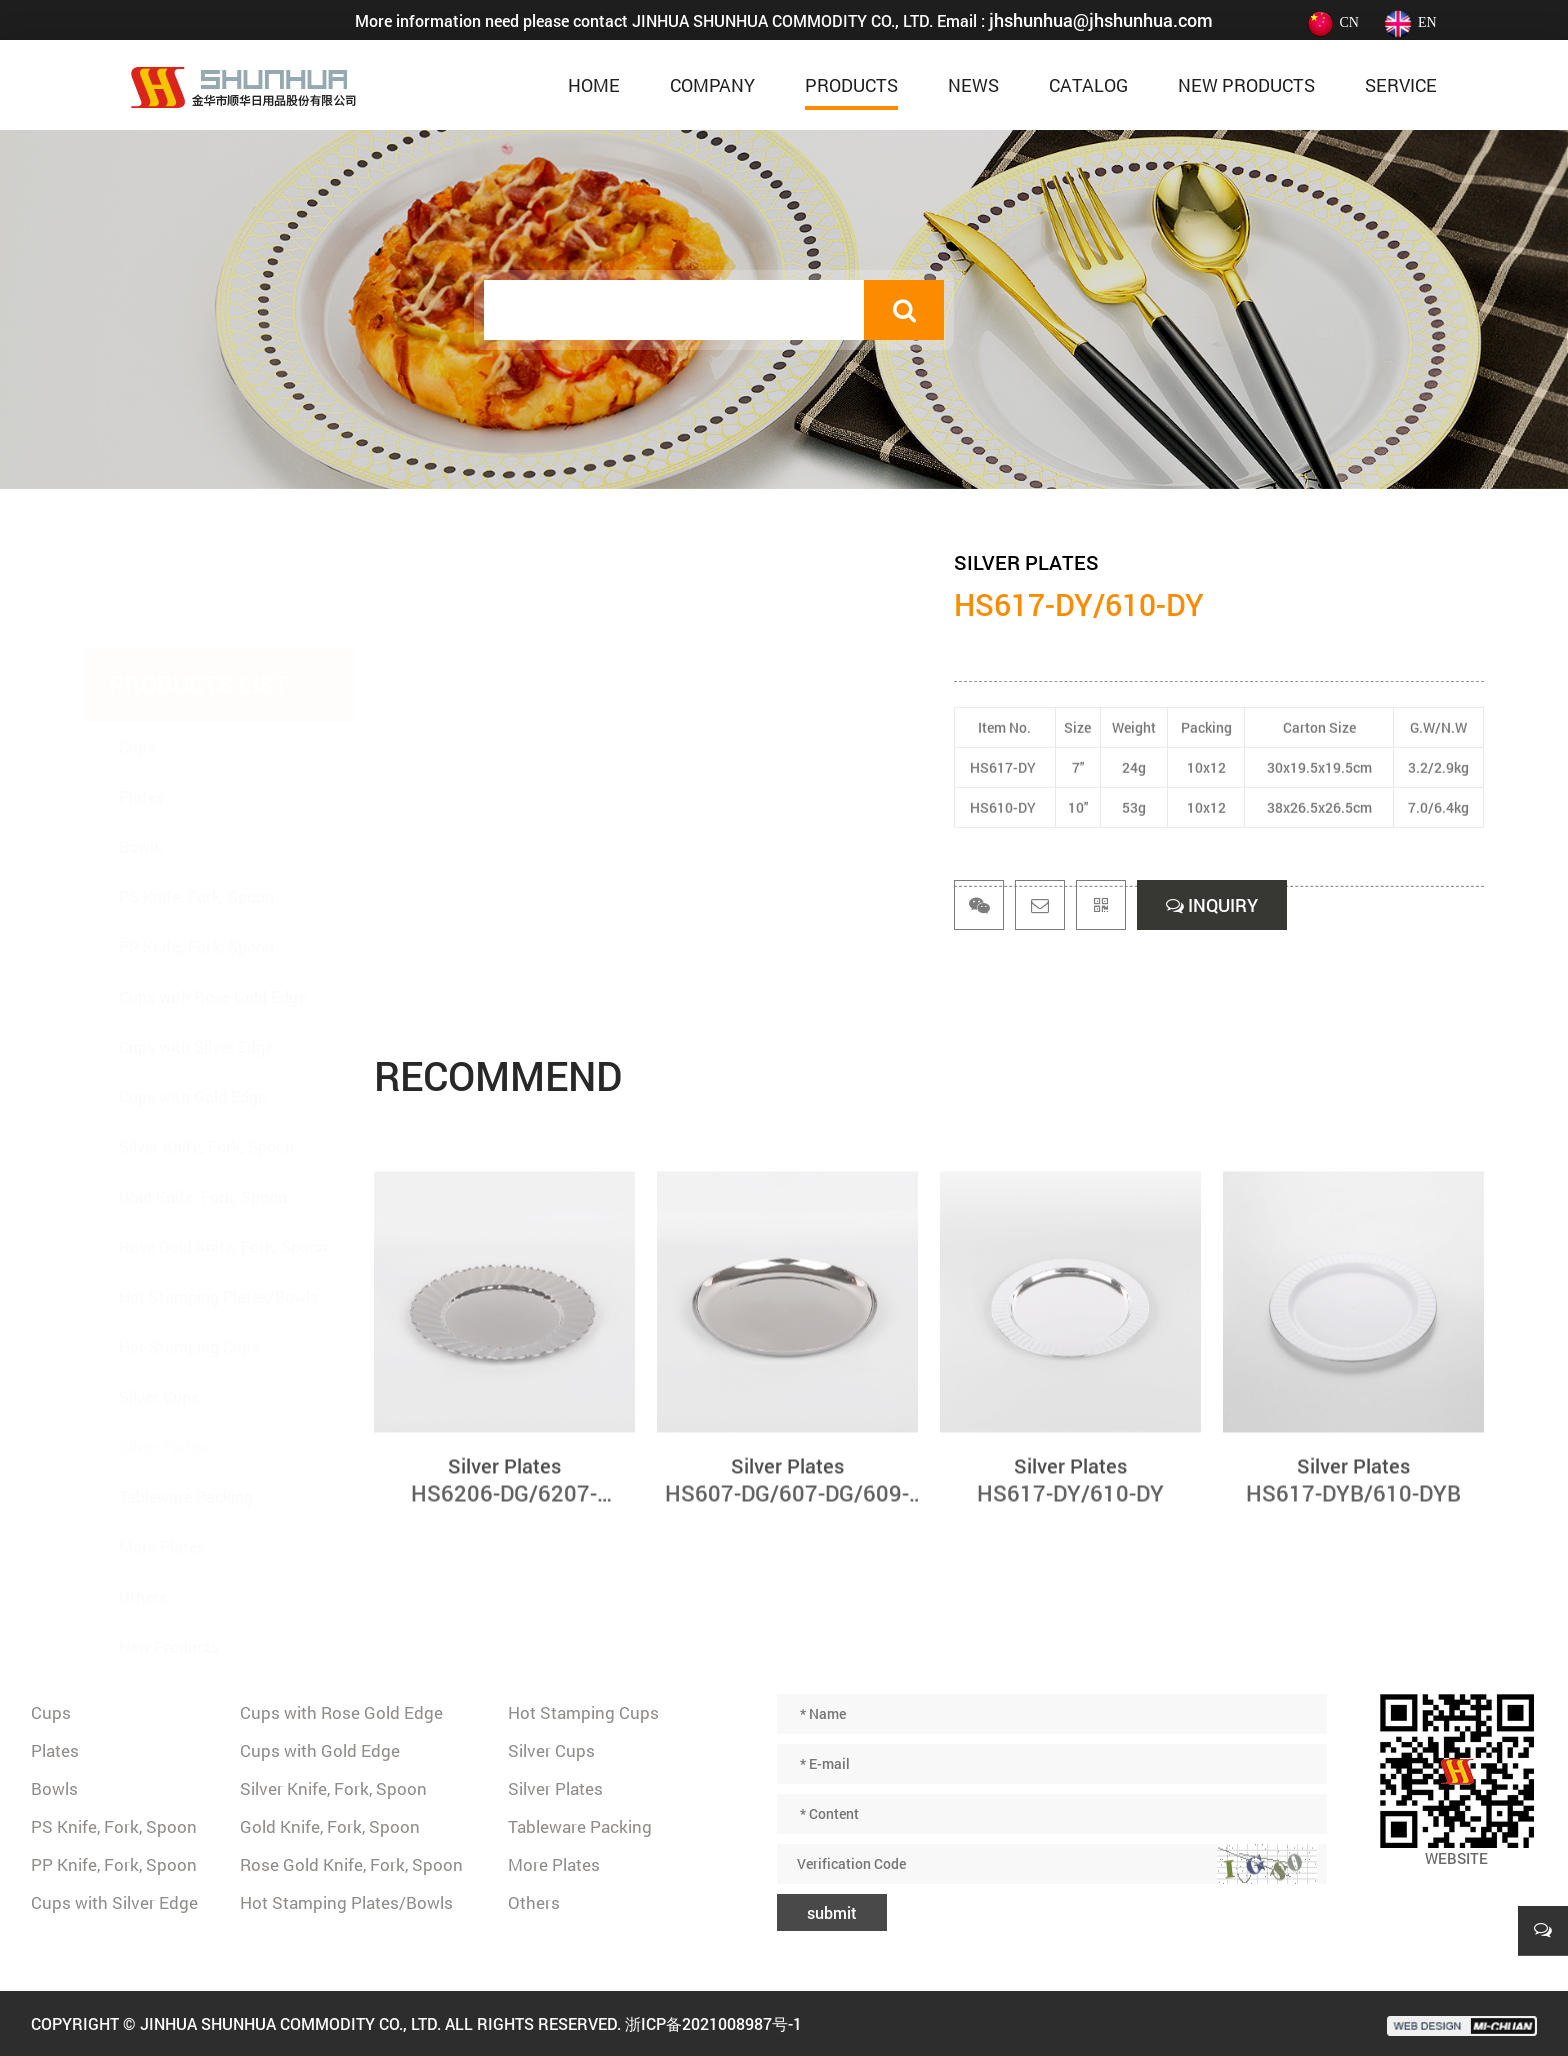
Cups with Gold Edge (192, 998)
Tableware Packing (186, 1398)
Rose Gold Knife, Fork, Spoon (223, 1148)
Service (1401, 85)
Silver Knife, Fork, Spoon (206, 1048)
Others (143, 1498)
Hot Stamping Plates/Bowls (218, 1198)
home (594, 85)
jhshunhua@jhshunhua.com (1101, 20)
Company (712, 85)
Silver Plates (163, 1348)
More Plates (162, 1448)
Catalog (1088, 85)
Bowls (140, 748)
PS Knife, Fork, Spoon (196, 798)
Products (851, 85)
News (973, 85)
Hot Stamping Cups (189, 1248)
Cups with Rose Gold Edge (212, 898)
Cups (137, 648)
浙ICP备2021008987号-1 (713, 2023)
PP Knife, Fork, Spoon (196, 848)
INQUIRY (1212, 905)
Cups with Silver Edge (196, 948)
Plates (141, 698)
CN (1332, 22)
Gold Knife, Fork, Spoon (203, 1098)
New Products (1246, 85)
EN (1410, 22)
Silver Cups (159, 1298)
